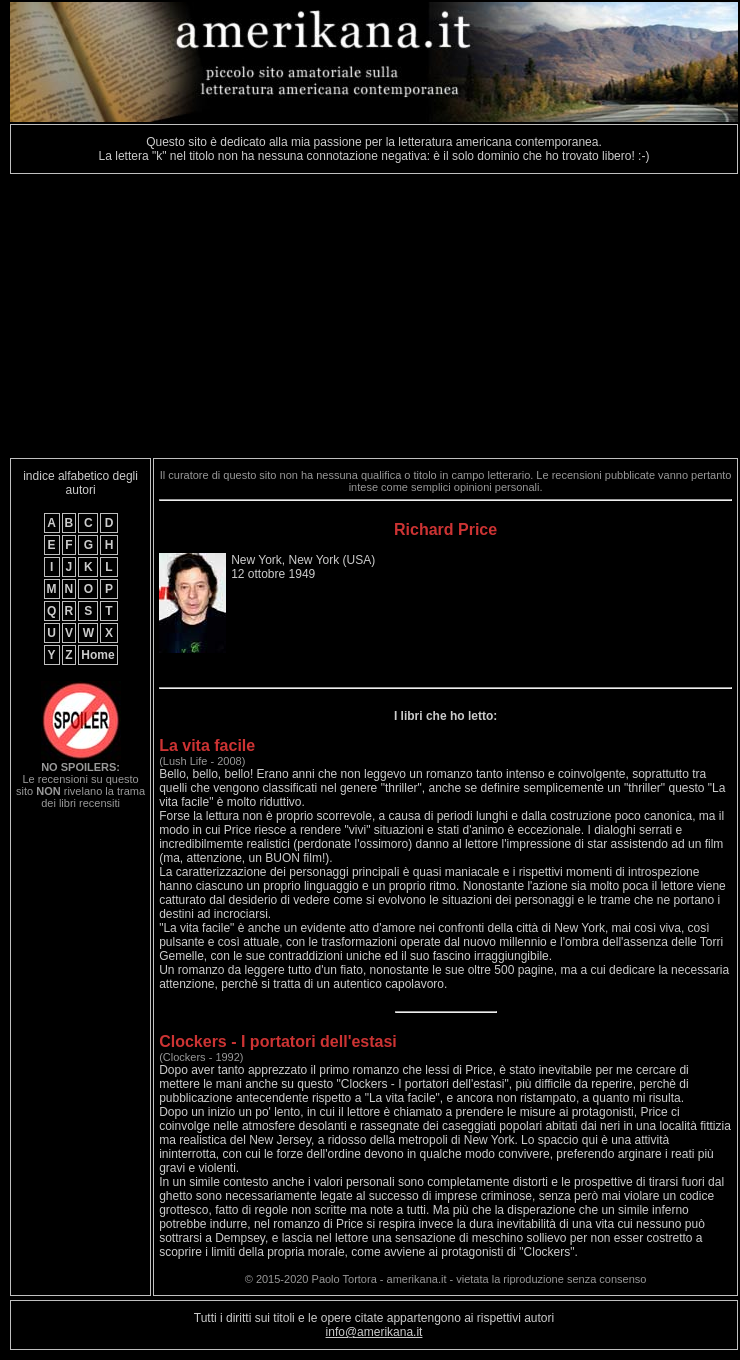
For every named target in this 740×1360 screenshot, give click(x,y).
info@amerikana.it (374, 1332)
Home (97, 655)
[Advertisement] (258, 316)
